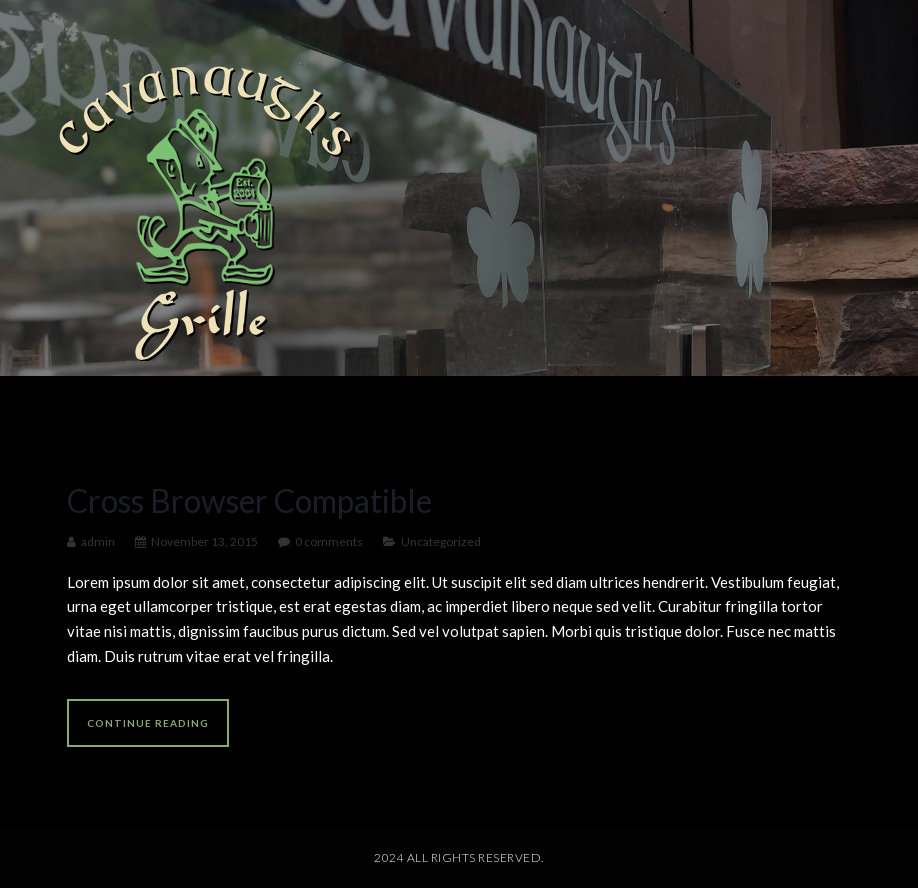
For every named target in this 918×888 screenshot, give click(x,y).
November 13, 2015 (204, 541)
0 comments (329, 541)
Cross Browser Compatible (249, 500)
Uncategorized (441, 541)
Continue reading (148, 723)
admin (98, 541)
